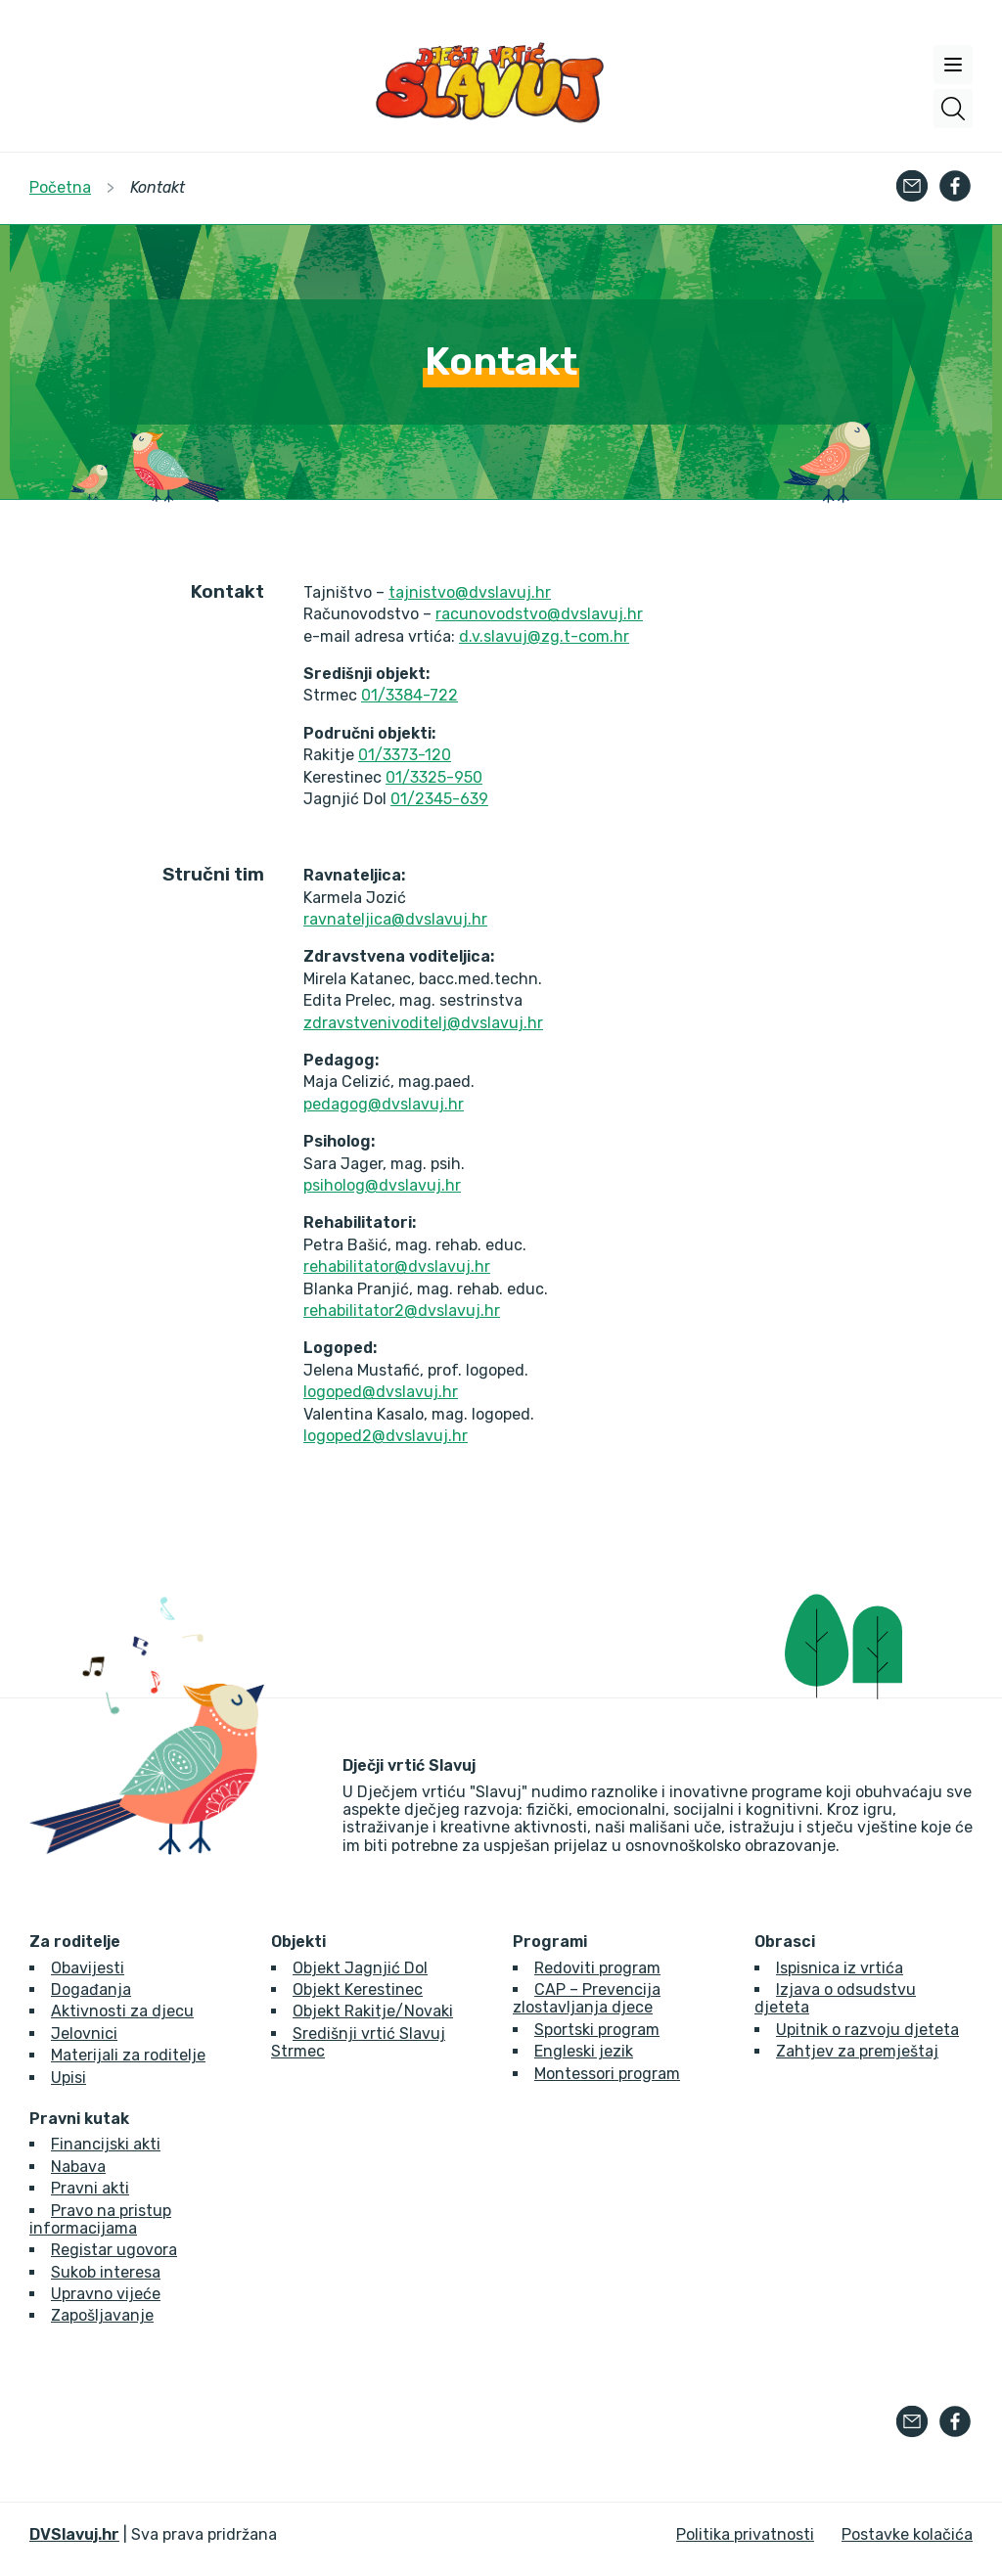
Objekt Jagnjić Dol (360, 1968)
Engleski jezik (583, 2051)
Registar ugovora (114, 2249)
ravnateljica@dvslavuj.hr (395, 919)
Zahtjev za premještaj (857, 2051)
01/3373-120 (404, 755)
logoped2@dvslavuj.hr (385, 1435)
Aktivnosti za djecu (122, 2011)
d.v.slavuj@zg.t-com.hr (544, 636)
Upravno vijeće (105, 2293)
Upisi (68, 2077)
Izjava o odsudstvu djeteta (835, 1998)
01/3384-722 (409, 695)
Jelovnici (84, 2033)
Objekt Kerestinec (358, 1989)
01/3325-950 (434, 777)
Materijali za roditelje (128, 2055)
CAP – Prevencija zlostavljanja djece (586, 1998)
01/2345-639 (439, 799)
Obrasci (784, 1942)
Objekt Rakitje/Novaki (373, 2011)
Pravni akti (90, 2188)
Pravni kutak (79, 2119)
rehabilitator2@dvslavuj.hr (401, 1310)
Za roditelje (74, 1942)
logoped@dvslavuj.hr (380, 1391)
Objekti (298, 1942)
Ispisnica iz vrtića (839, 1968)
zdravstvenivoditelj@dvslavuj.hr (423, 1023)
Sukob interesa (105, 2272)
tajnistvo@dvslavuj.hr (469, 592)
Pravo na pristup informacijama (100, 2219)
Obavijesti (87, 1968)
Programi (550, 1942)
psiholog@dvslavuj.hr (382, 1185)
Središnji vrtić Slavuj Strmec (358, 2042)
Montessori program (607, 2073)
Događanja (91, 1989)
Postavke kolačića (907, 2534)
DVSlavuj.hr (74, 2534)
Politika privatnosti (745, 2534)
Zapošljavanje (102, 2315)
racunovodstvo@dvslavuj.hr (539, 614)
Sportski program (597, 2029)
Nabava (78, 2166)
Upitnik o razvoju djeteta (867, 2029)
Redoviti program (597, 1968)
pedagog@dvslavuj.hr (383, 1104)
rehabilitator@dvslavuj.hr (396, 1266)
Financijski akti (105, 2144)
